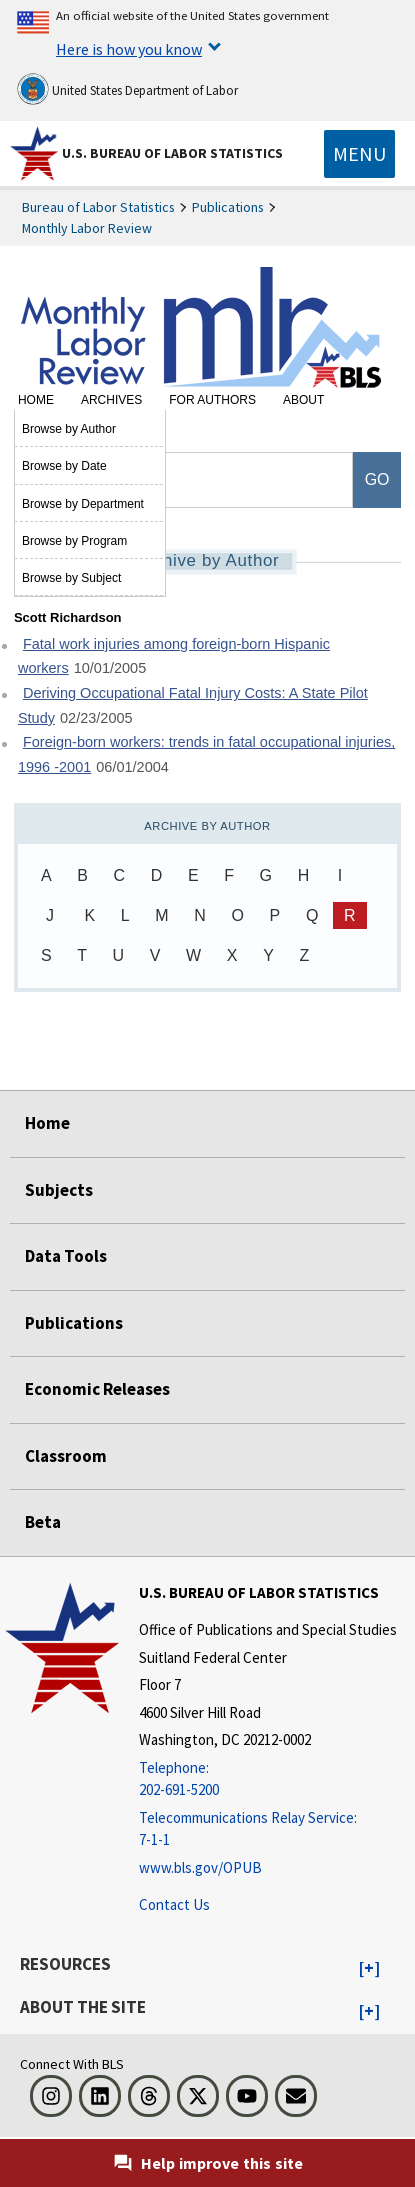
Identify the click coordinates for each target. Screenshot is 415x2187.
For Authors (212, 400)
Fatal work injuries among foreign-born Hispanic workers (174, 656)
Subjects (59, 1190)
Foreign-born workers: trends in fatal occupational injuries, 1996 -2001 (206, 754)
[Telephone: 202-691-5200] (268, 1779)
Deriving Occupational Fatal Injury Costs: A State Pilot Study (193, 705)
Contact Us (174, 1904)
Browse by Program (74, 541)
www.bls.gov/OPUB (200, 1867)
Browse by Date (64, 466)
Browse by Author (69, 429)
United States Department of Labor (127, 89)
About (303, 400)
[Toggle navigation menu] (359, 154)
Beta (43, 1522)
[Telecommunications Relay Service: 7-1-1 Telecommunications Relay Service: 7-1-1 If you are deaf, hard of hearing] (268, 1829)
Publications (228, 207)
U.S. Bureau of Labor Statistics (172, 153)
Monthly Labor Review (87, 228)
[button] (369, 1969)
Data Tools (66, 1256)
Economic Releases (97, 1389)
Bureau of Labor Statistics (98, 207)
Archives (111, 400)
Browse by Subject (71, 578)
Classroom (66, 1456)
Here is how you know (129, 49)
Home (36, 400)
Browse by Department (83, 504)
